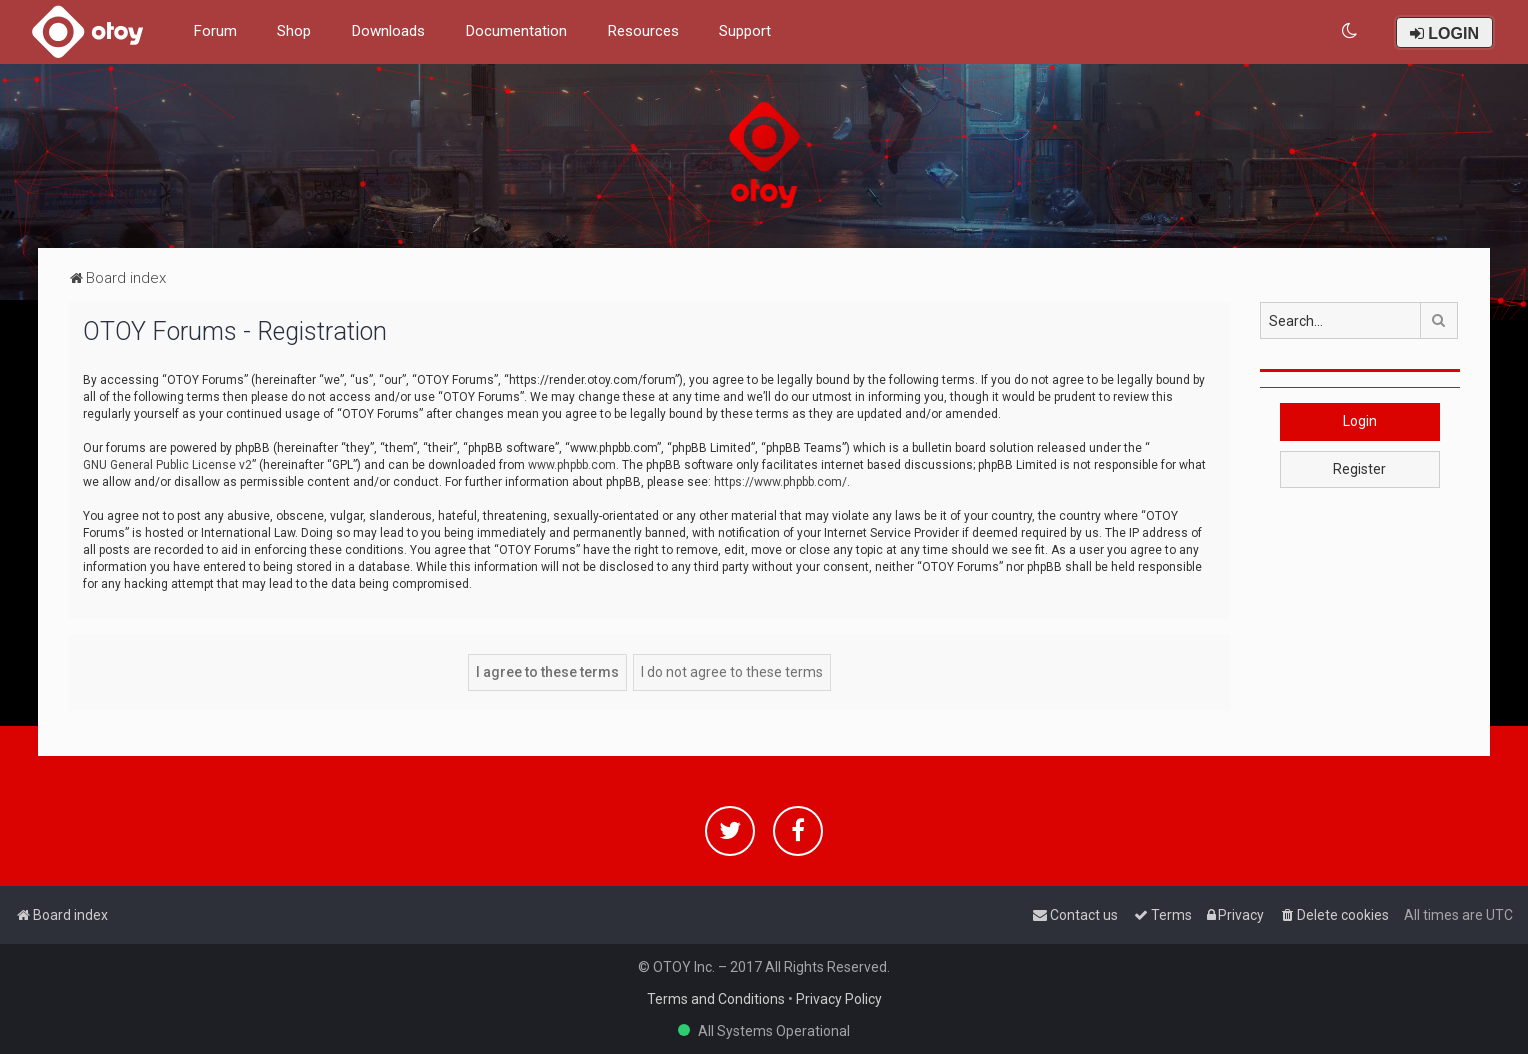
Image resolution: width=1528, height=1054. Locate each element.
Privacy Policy (839, 999)
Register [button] (1359, 469)
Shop (294, 31)
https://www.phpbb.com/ (780, 482)
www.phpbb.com (572, 465)
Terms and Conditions (716, 999)
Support (745, 31)
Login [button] (1360, 421)
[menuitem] (1350, 31)
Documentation (516, 31)
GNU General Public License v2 (167, 465)
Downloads (388, 31)
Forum (215, 31)
